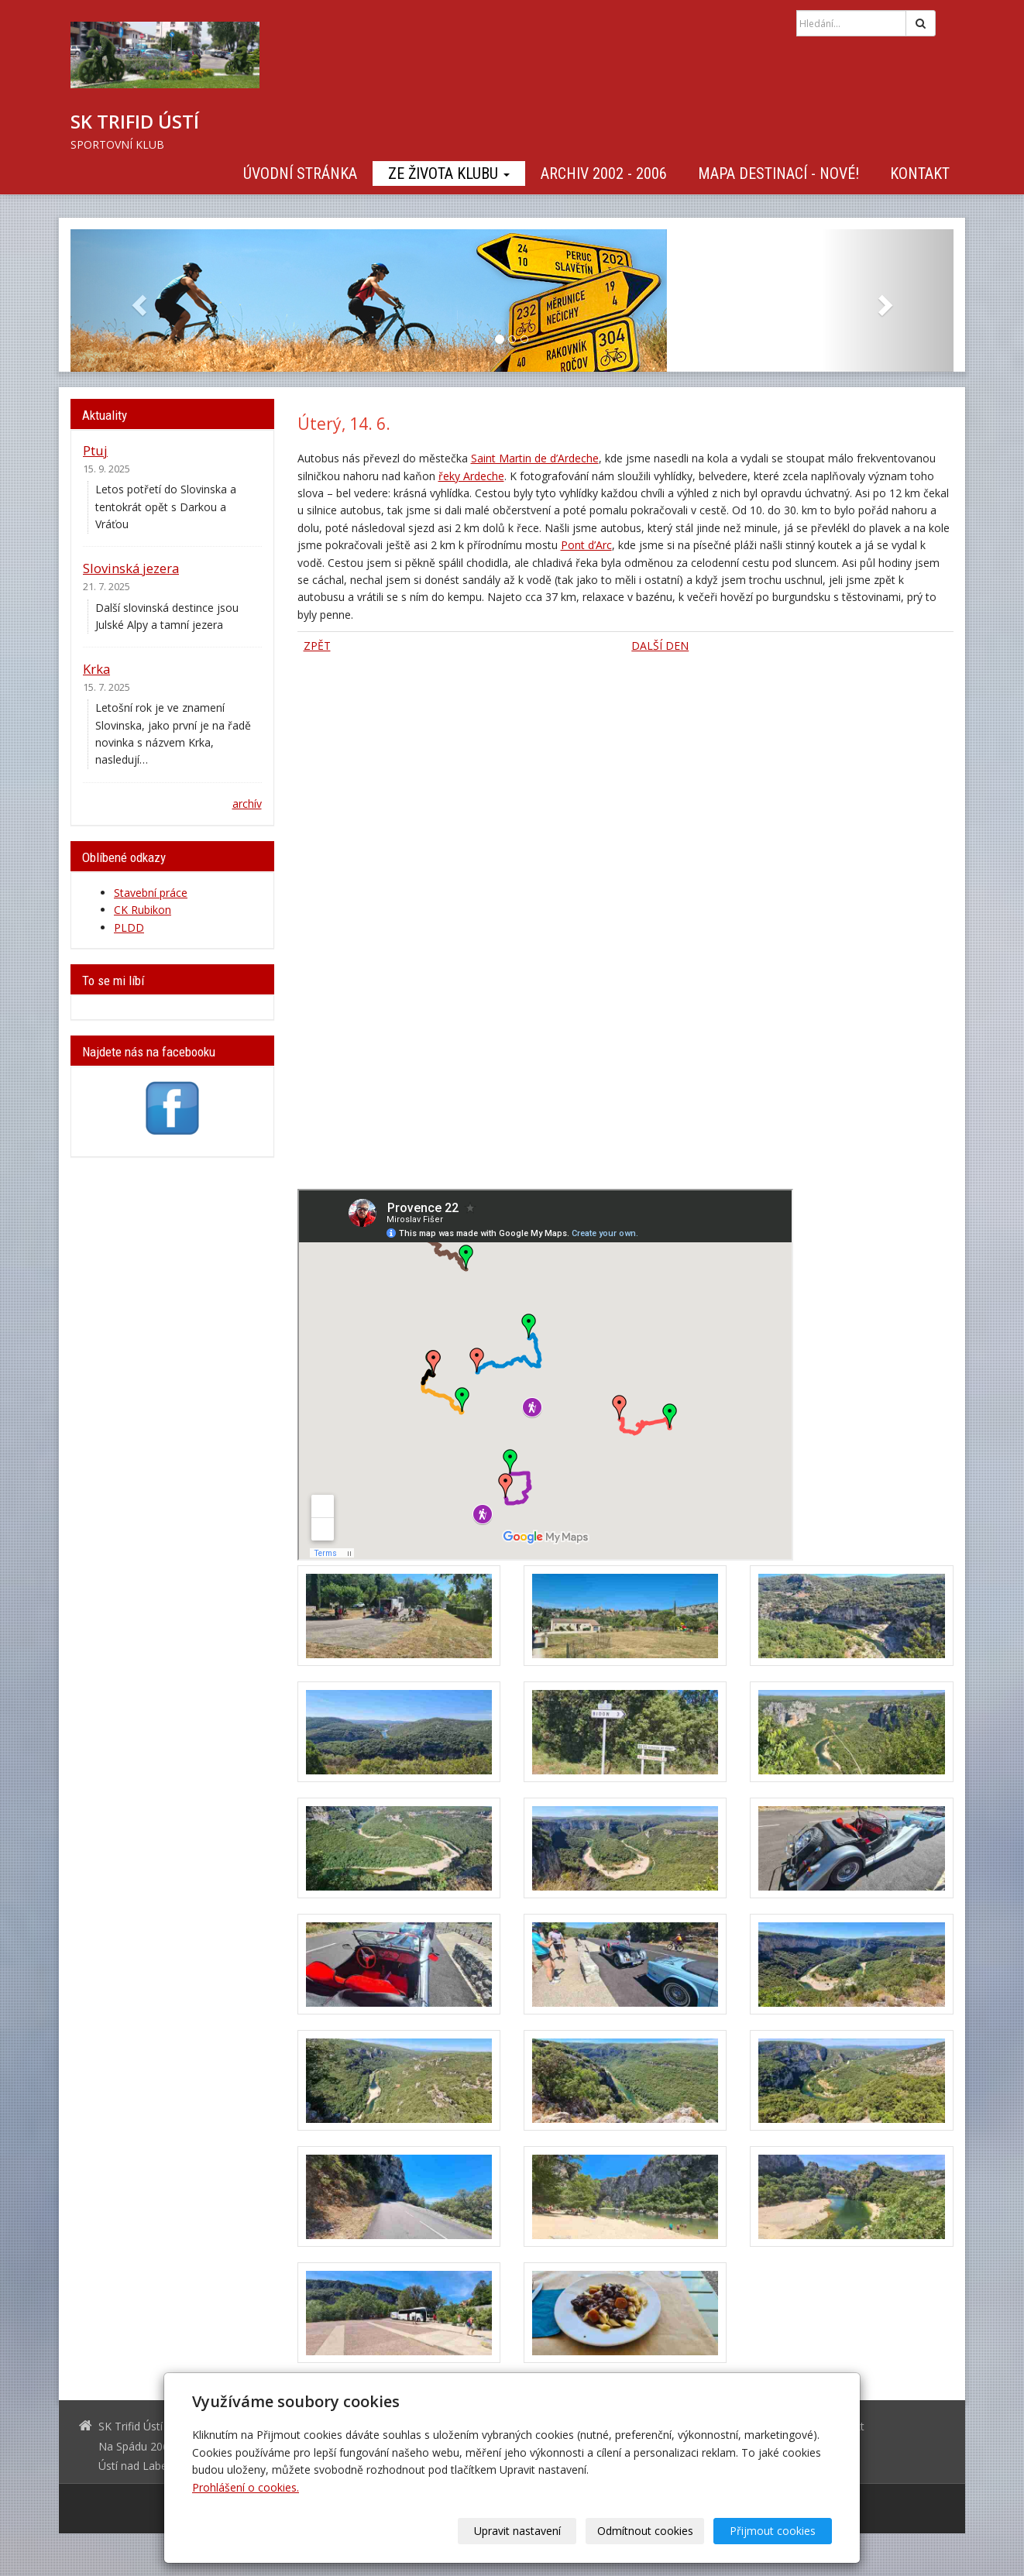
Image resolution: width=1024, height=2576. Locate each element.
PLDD (129, 927)
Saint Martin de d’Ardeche (535, 458)
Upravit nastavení (517, 2530)
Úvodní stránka (300, 173)
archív (247, 803)
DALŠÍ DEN (660, 645)
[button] (136, 300)
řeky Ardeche (471, 476)
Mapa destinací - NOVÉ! (778, 173)
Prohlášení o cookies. (245, 2487)
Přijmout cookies (773, 2530)
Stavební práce (150, 892)
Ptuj (95, 450)
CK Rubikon (142, 909)
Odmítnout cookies (645, 2530)
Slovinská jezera (131, 568)
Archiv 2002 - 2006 (604, 173)
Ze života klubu (449, 173)
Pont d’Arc (586, 545)
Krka (96, 669)
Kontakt (920, 173)
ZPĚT (317, 645)
